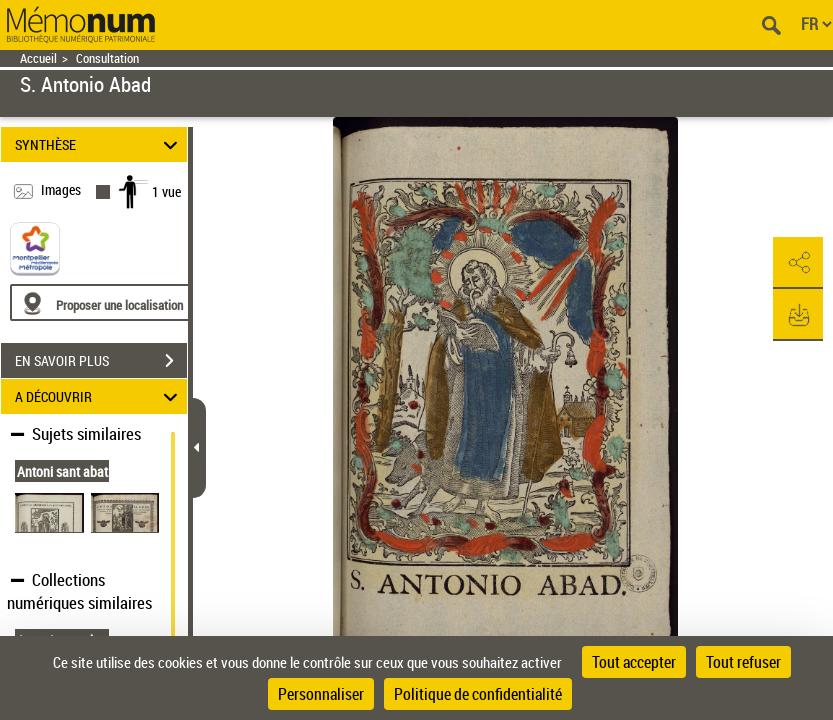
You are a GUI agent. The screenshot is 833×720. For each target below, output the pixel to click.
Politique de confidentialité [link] (478, 694)
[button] (798, 263)
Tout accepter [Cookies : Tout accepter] (634, 662)
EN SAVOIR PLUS (101, 361)
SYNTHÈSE (99, 144)
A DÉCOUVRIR (99, 396)
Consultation (107, 58)
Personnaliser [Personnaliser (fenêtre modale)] (321, 694)
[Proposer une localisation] (105, 302)
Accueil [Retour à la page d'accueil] (38, 58)
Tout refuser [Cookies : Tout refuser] (743, 662)
